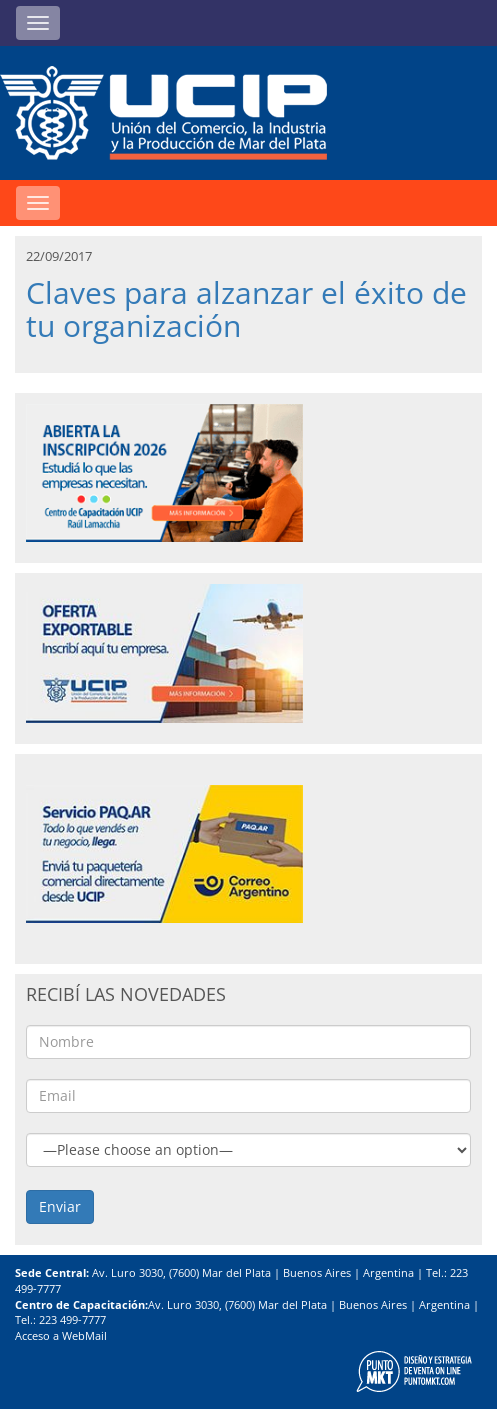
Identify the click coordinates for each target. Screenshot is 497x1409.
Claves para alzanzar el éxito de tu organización (246, 309)
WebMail (84, 1335)
